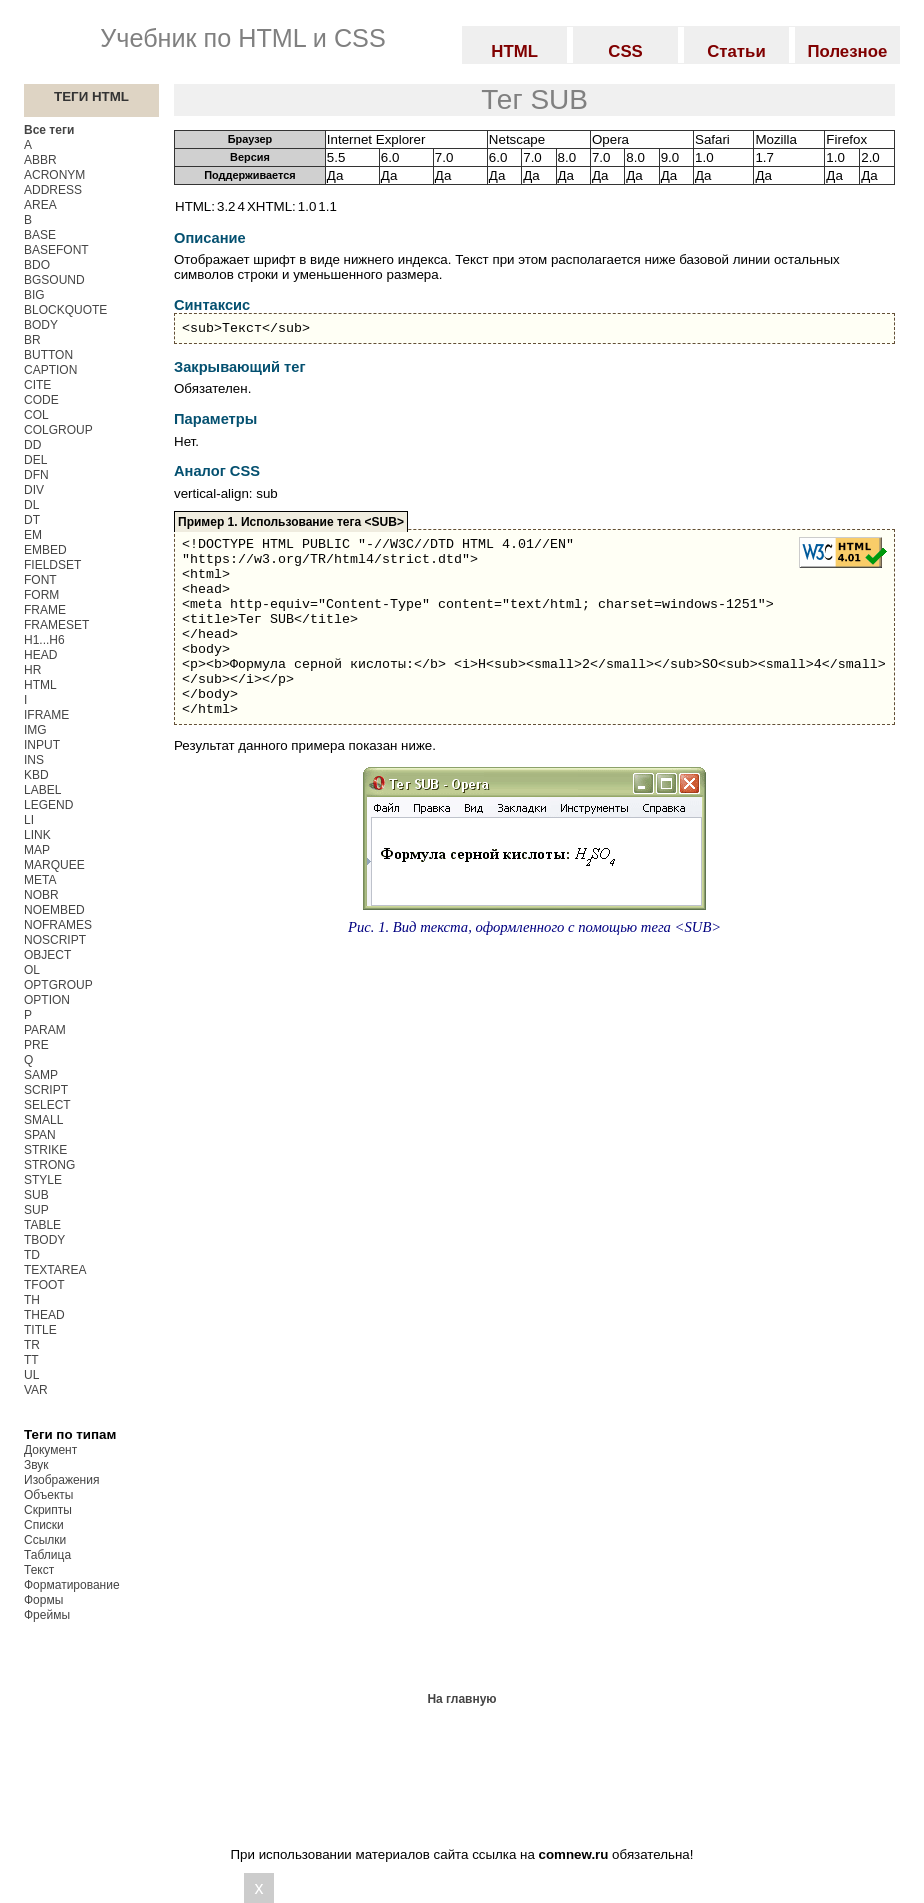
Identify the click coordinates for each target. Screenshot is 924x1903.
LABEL (42, 790)
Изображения (61, 1480)
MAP (37, 850)
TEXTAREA (55, 1270)
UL (31, 1375)
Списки (44, 1525)
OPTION (47, 1000)
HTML (40, 685)
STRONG (49, 1165)
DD (32, 445)
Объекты (49, 1495)
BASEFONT (56, 250)
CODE (41, 400)
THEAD (44, 1315)
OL (32, 970)
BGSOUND (54, 280)
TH (32, 1300)
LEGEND (48, 805)
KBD (36, 775)
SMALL (43, 1120)
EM (33, 535)
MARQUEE (54, 865)
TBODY (44, 1240)
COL (36, 415)
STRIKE (45, 1150)
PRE (36, 1045)
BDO (37, 265)
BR (32, 340)
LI (29, 820)
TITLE (40, 1330)
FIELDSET (52, 565)
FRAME (45, 610)
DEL (35, 460)
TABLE (42, 1225)
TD (32, 1255)
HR (32, 670)
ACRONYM (54, 175)
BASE (40, 235)
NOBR (41, 895)
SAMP (41, 1075)
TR (32, 1345)
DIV (34, 490)
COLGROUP (58, 430)
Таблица (47, 1555)
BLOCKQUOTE (65, 310)
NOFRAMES (58, 925)
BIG (34, 295)
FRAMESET (56, 625)
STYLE (43, 1180)
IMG (35, 730)
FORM (41, 595)
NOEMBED (54, 910)
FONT (40, 580)
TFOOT (44, 1285)
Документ (50, 1450)
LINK (37, 835)
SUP (36, 1210)
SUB (36, 1195)
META (40, 880)
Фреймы (47, 1615)
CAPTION (50, 370)
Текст (39, 1570)
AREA (40, 205)
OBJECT (47, 955)
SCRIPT (46, 1090)
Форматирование (72, 1585)
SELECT (47, 1105)
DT (32, 520)
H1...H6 (44, 640)
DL (31, 505)
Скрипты (48, 1510)
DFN (36, 475)
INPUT (42, 745)
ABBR (40, 160)
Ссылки (45, 1540)
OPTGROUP (58, 985)
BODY (41, 325)
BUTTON (48, 355)
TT (31, 1360)
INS (34, 760)
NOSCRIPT (55, 940)
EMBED (45, 550)
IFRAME (46, 715)
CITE (37, 385)
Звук (36, 1465)
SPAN (40, 1135)
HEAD (40, 655)
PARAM (45, 1030)
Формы (43, 1600)
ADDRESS (53, 190)
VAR (36, 1390)
